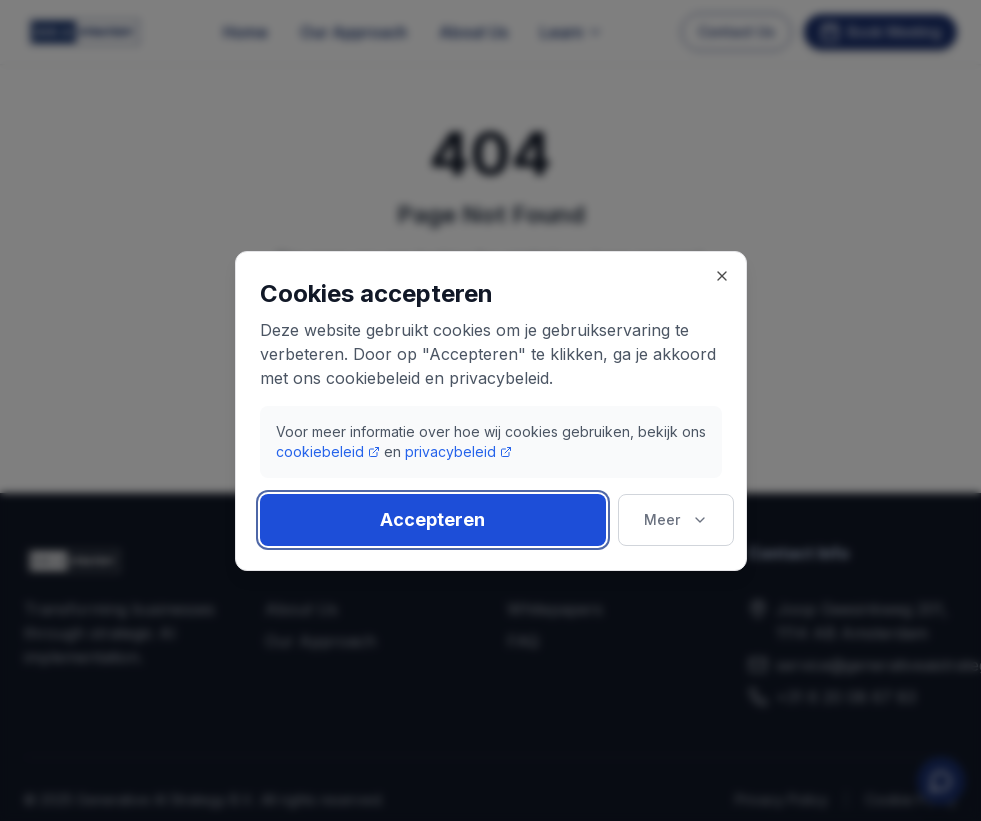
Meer (676, 519)
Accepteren (432, 519)
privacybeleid (458, 451)
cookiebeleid (328, 451)
